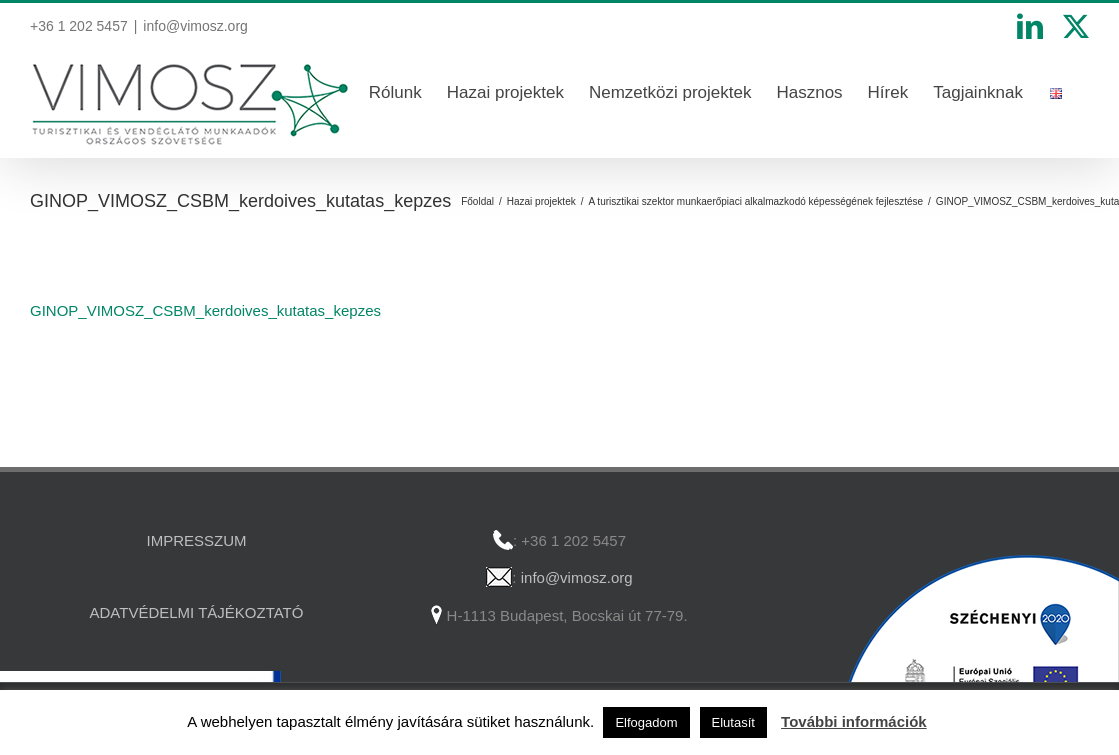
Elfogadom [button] (646, 722)
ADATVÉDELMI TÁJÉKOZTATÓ (197, 612)
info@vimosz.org (195, 26)
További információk (854, 721)
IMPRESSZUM (196, 540)
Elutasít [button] (733, 722)
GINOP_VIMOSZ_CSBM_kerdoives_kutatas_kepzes (205, 310)
